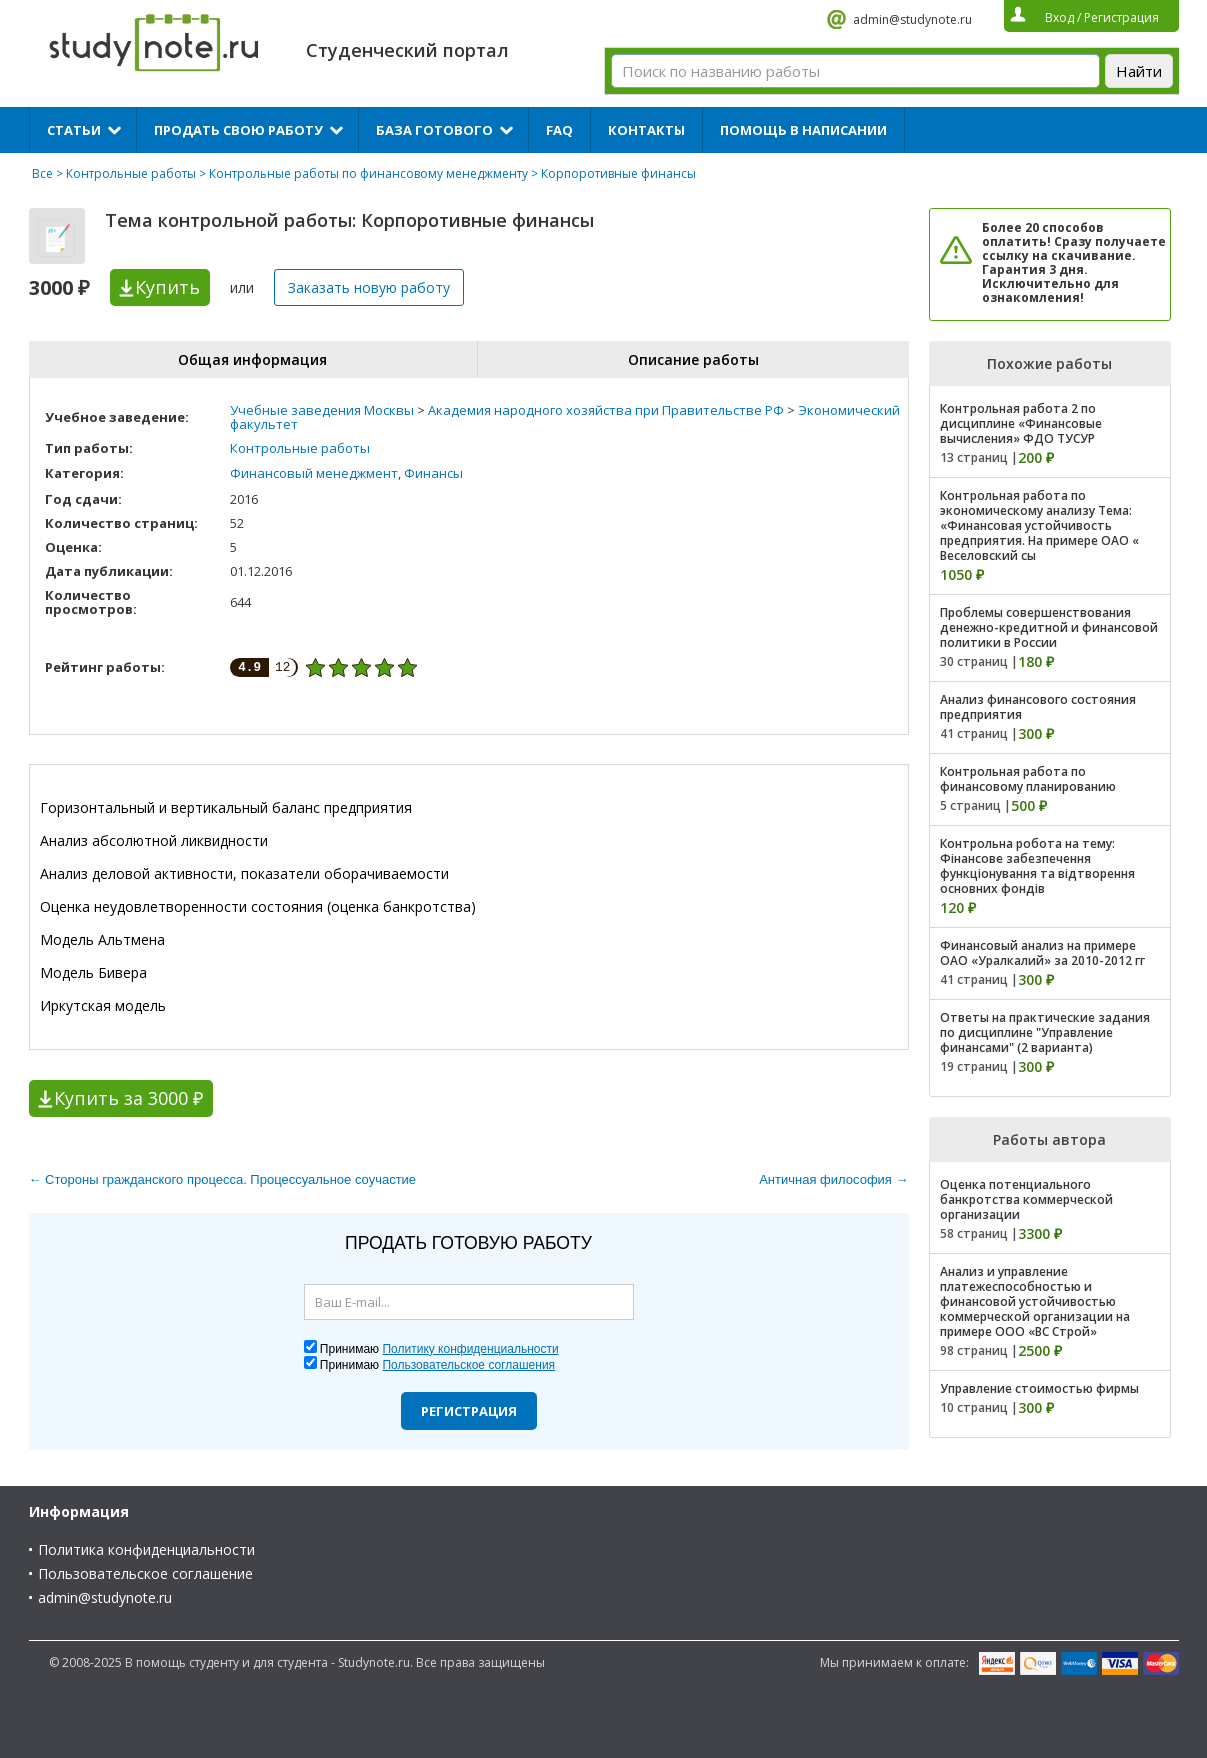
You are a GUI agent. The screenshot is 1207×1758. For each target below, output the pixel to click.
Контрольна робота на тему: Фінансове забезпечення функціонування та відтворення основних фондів (1037, 866)
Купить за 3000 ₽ (128, 1098)
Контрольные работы (131, 173)
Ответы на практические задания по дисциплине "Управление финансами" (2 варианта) (1045, 1032)
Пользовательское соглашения (468, 1365)
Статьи (74, 130)
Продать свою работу (238, 130)
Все (42, 173)
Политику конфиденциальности (470, 1349)
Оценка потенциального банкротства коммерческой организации (1026, 1199)
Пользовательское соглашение (145, 1573)
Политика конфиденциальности (146, 1549)
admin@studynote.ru (912, 19)
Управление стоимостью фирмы (1039, 1388)
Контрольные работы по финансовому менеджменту (368, 173)
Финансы (433, 473)
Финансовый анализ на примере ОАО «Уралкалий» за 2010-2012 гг (1042, 953)
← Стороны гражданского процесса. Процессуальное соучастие (223, 1179)
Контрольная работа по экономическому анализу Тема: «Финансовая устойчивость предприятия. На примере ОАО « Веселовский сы (1039, 525)
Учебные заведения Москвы (322, 410)
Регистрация (469, 1411)
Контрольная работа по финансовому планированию (1028, 779)
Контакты (646, 130)
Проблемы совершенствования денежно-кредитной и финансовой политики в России (1049, 627)
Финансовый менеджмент (314, 473)
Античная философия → (833, 1179)
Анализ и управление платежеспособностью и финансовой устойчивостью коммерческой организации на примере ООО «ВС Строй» (1035, 1301)
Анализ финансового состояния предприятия (1038, 707)
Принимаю (439, 1349)
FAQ (559, 130)
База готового (434, 130)
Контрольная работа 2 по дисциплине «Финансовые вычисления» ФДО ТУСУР (1021, 423)
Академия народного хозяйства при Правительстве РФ (606, 410)
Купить (167, 287)
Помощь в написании (803, 130)
